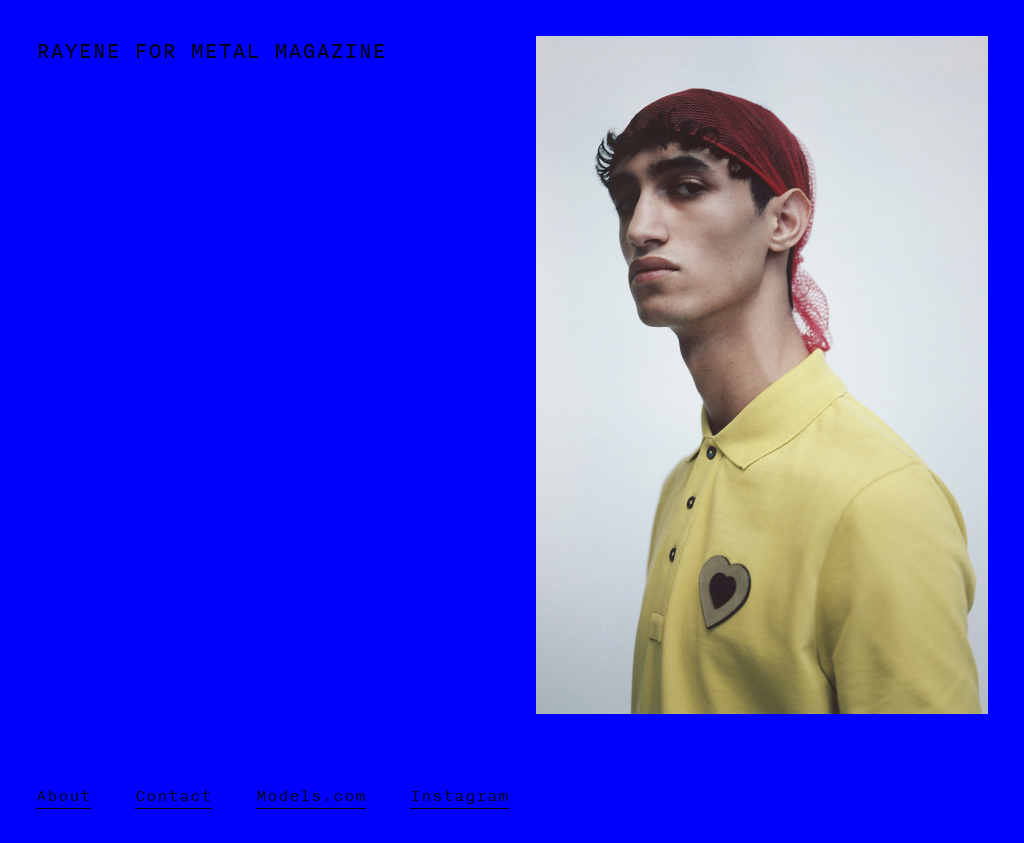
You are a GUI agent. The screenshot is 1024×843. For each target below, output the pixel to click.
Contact (173, 795)
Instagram (459, 795)
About (63, 795)
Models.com (311, 795)
